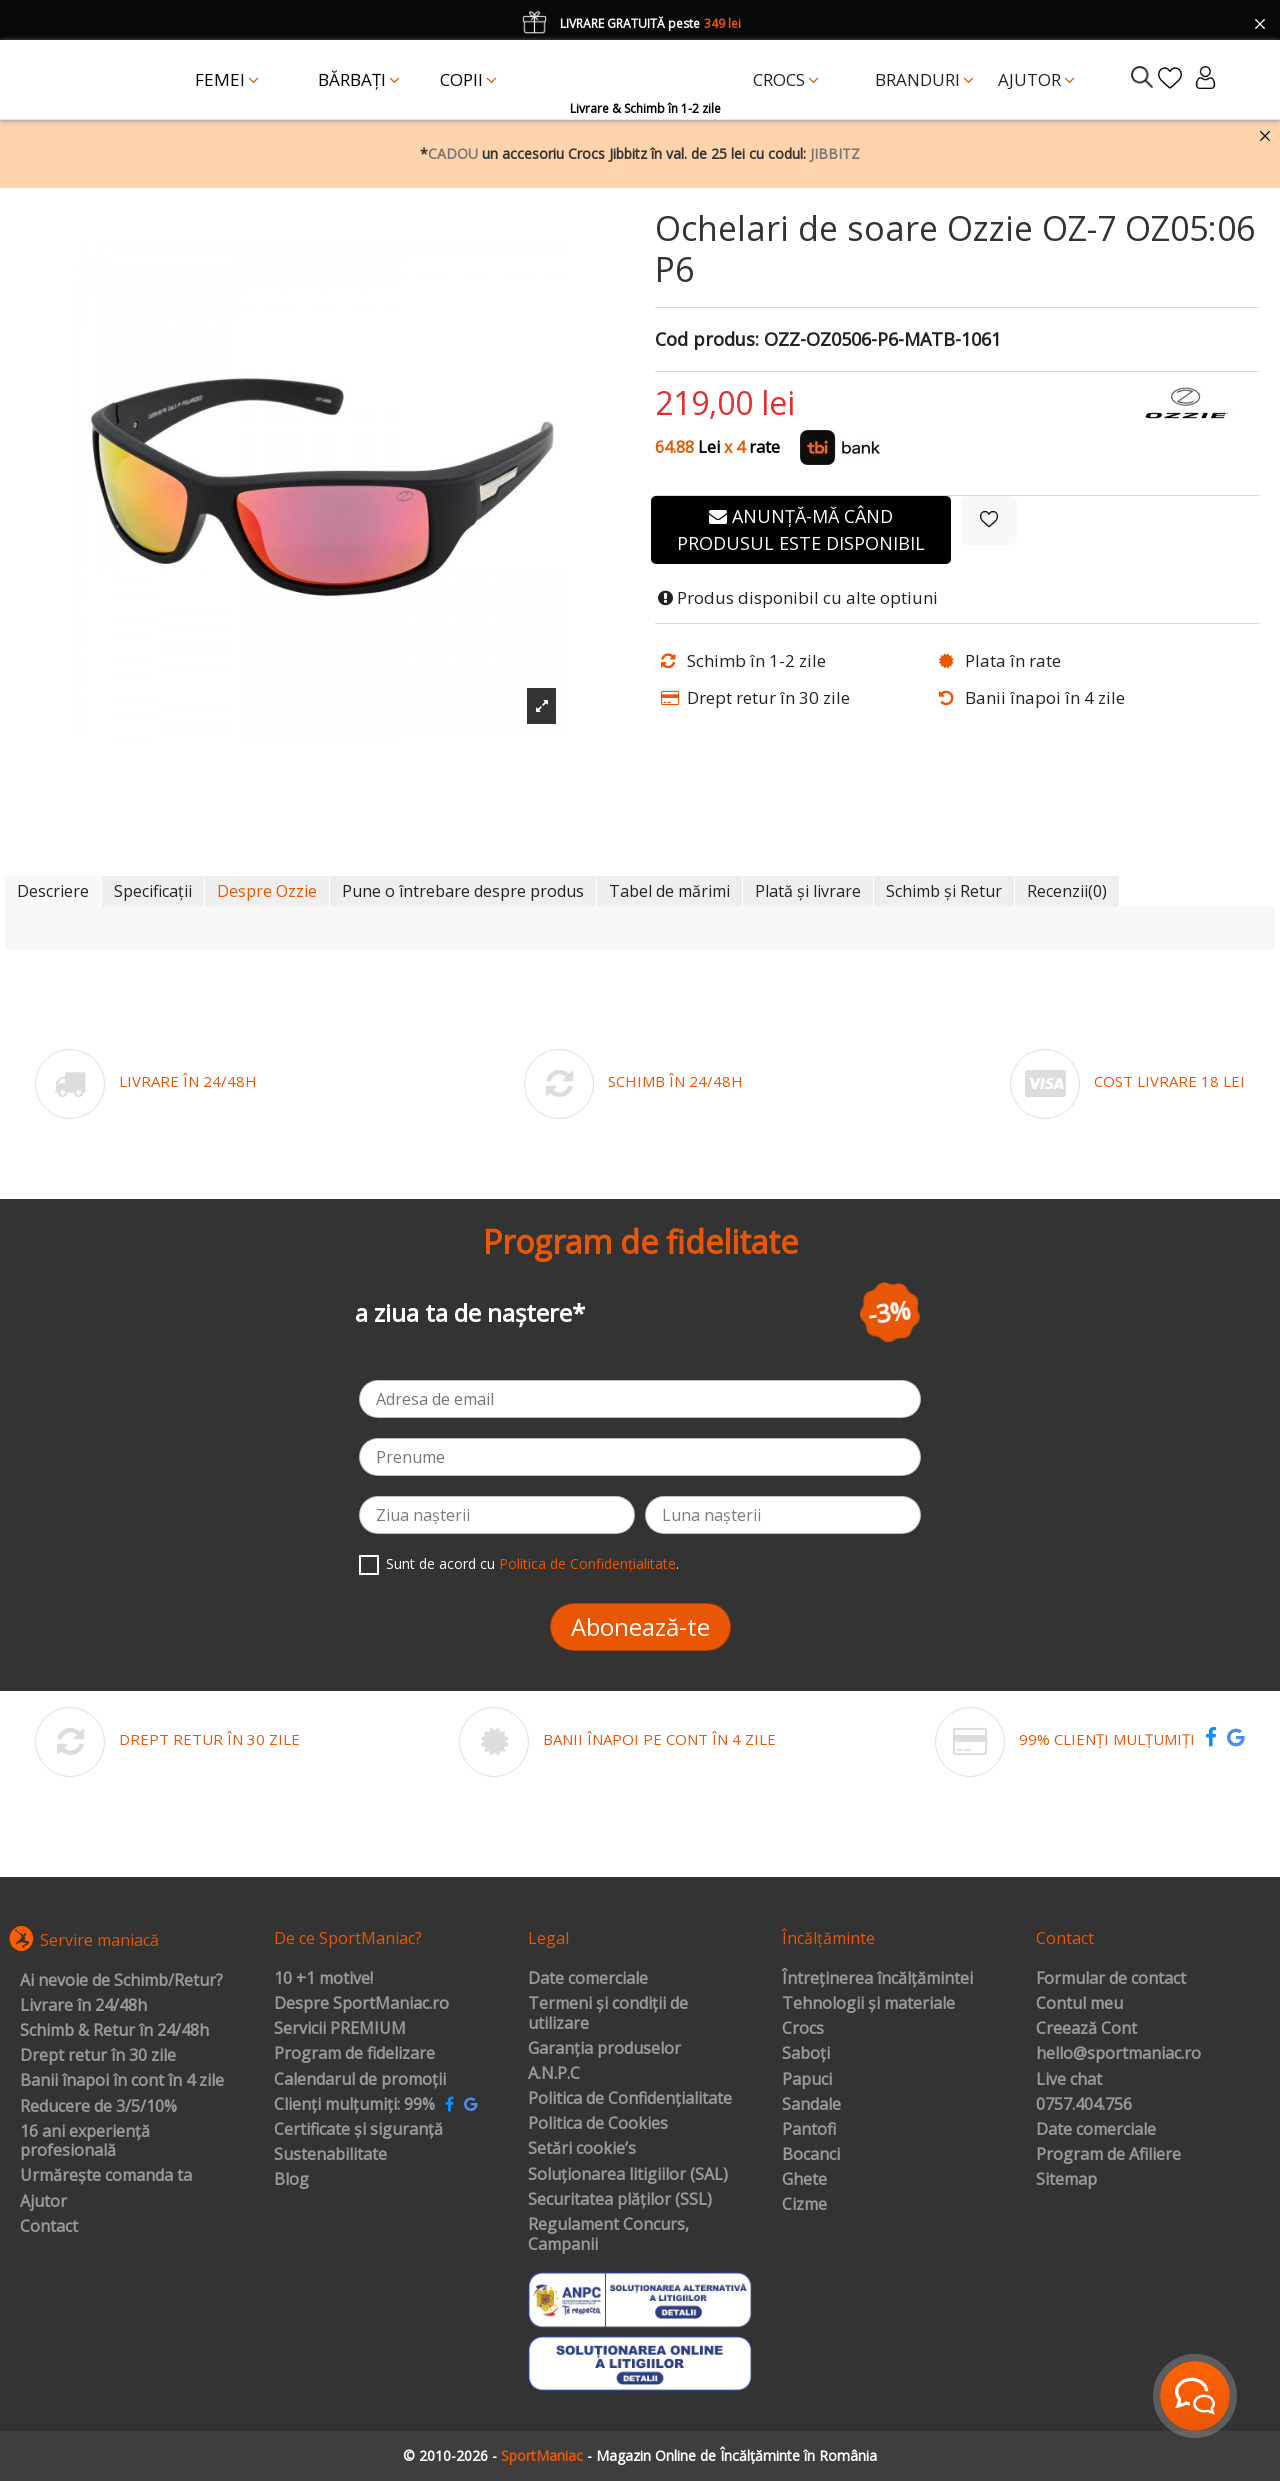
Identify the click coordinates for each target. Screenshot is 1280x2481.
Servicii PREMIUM (340, 2029)
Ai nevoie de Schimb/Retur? (121, 1981)
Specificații (153, 891)
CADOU (453, 153)
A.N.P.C (554, 2074)
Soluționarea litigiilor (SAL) (628, 2175)
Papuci (807, 2080)
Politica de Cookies (598, 2124)
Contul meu (1079, 2004)
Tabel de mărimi (669, 891)
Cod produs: (707, 340)
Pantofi (809, 2130)
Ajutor (43, 2202)
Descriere (53, 891)
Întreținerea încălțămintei (877, 1979)
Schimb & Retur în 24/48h (114, 2031)
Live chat (1069, 2080)
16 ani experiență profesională (85, 2141)
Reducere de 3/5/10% (98, 2107)
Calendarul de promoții (360, 2080)
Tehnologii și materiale (868, 2004)
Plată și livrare (808, 891)
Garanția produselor (604, 2049)
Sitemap (1066, 2180)
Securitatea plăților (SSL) (620, 2200)
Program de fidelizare (354, 2054)
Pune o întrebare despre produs (463, 891)
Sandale (811, 2105)
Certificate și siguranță (358, 2130)
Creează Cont (1086, 2029)
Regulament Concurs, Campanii (608, 2234)
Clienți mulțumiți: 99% (354, 2105)
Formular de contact (1111, 1979)
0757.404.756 (1084, 2105)
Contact (49, 2227)
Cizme (804, 2205)
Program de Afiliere (1108, 2155)
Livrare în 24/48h (83, 2006)
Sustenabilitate (330, 2155)
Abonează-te (640, 1626)
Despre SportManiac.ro (361, 2004)
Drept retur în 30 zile (98, 2056)
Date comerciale (588, 1979)
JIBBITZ (835, 153)
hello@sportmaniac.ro (1118, 2054)
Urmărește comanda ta (106, 2176)
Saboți (806, 2054)
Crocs (803, 2029)
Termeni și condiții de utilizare (608, 2013)
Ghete (804, 2180)
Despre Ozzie (267, 891)
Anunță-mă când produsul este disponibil (801, 529)
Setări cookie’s (582, 2149)
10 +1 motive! (323, 1979)
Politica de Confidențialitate (587, 1563)
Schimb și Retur (944, 891)
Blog (291, 2180)
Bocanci (811, 2155)
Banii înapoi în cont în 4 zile (122, 2081)
